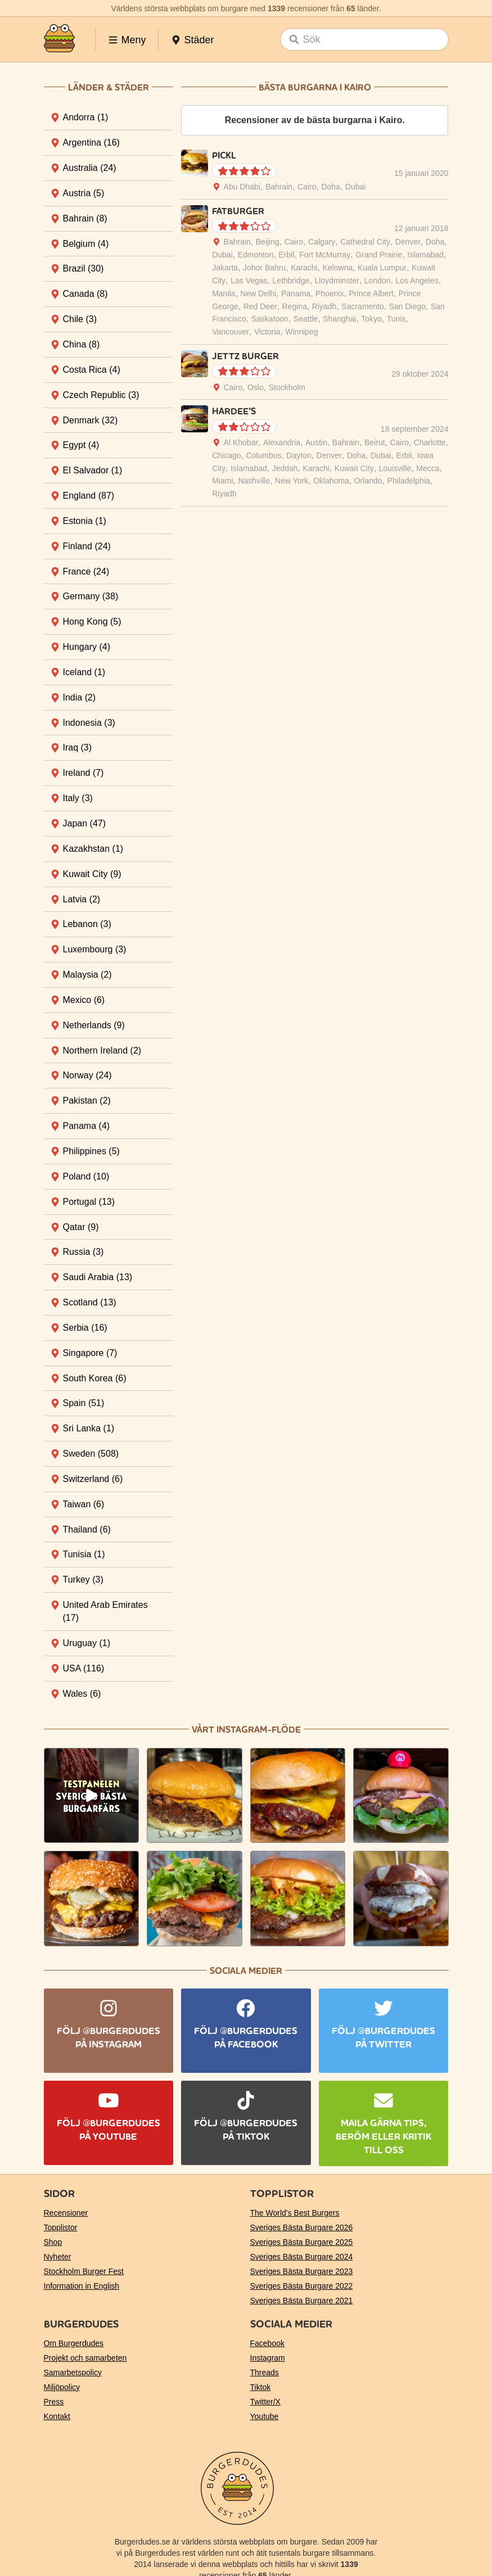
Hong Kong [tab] (92, 621)
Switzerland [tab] (93, 1479)
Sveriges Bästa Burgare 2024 (301, 2256)
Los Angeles (416, 280)
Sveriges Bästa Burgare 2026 (301, 2227)
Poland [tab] (86, 1176)
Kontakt (57, 2416)
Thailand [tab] (87, 1529)
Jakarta (225, 267)
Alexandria (281, 442)
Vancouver (230, 331)
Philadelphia (408, 480)
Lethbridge (290, 280)
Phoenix (329, 293)
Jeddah (285, 468)
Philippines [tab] (91, 1151)
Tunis (396, 318)
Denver (408, 241)
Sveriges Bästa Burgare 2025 (301, 2242)
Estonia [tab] (84, 521)
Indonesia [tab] (89, 722)
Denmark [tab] (90, 420)
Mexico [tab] (84, 1000)
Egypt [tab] (81, 445)
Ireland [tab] (83, 773)
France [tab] (86, 571)
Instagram (267, 2357)
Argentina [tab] (91, 142)
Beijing (267, 241)
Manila (223, 293)
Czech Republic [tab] (101, 395)
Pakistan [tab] (87, 1100)
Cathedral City (365, 241)
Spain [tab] (84, 1403)
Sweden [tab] (91, 1453)
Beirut (374, 442)
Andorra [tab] (86, 117)
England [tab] (89, 495)
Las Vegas (249, 280)
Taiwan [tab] (84, 1504)
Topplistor (61, 2227)
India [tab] (79, 697)
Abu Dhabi (242, 186)
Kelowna (338, 267)
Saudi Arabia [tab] (98, 1277)
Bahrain (278, 186)
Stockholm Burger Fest (84, 2271)
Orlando (368, 480)
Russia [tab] (83, 1252)
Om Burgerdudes (74, 2343)
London (377, 280)
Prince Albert (371, 293)
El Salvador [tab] (93, 470)
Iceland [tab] (84, 672)
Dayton (298, 455)
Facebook (267, 2343)
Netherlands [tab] (94, 1025)
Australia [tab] (89, 168)
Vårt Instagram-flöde (246, 1730)
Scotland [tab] (89, 1302)
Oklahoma (331, 480)
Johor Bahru (264, 267)
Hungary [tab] (86, 647)
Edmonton (256, 254)
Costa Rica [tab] (91, 369)
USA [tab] (84, 1668)
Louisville (395, 468)
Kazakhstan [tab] (93, 848)
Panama (295, 293)
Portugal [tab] (89, 1201)
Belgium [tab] (86, 243)
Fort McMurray (324, 254)
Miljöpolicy (62, 2387)
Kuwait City (354, 468)
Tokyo (371, 318)
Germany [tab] (91, 596)
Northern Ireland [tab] (102, 1050)
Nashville (254, 480)
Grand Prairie (378, 254)
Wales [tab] (82, 1693)
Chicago (226, 455)
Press (54, 2401)
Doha (330, 186)
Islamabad (425, 254)
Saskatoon (269, 318)
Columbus (263, 455)
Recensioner (66, 2212)
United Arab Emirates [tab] (105, 1611)
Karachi (304, 267)
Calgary (321, 241)
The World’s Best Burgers (295, 2212)
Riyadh (324, 306)
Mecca (427, 468)
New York (291, 480)
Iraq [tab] (77, 747)
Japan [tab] (84, 823)
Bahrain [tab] (85, 218)
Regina (294, 306)
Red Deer (260, 306)
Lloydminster (337, 280)
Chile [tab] (80, 319)
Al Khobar (241, 442)
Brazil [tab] (83, 268)
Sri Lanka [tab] (89, 1428)
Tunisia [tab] (84, 1554)
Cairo (306, 186)
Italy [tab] (78, 798)
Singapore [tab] (90, 1353)
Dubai (355, 186)
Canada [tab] (85, 294)
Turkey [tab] (83, 1579)
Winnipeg (301, 331)
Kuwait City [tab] (92, 874)
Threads (264, 2372)
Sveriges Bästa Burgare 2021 (301, 2300)
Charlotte (430, 442)
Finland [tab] (87, 546)
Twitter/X (265, 2401)
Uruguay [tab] (86, 1643)
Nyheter (57, 2256)
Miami (222, 480)
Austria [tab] (84, 193)
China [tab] (81, 344)
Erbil (286, 254)
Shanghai (339, 318)
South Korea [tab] (95, 1378)
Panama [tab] (86, 1126)
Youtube (264, 2416)
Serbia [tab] (85, 1327)
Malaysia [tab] (87, 974)
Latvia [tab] (82, 899)
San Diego (407, 306)
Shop (53, 2242)
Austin (316, 442)
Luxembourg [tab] (95, 949)
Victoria (267, 331)
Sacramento (362, 306)
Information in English (82, 2285)
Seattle (306, 318)
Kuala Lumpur (382, 267)
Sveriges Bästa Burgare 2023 (301, 2271)
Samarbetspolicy (73, 2372)
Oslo (255, 387)
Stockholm (287, 387)
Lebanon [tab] (87, 924)
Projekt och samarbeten (85, 2357)
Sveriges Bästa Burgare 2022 (301, 2285)
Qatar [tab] (81, 1227)
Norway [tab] (87, 1075)
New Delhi (258, 293)
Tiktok (260, 2387)
